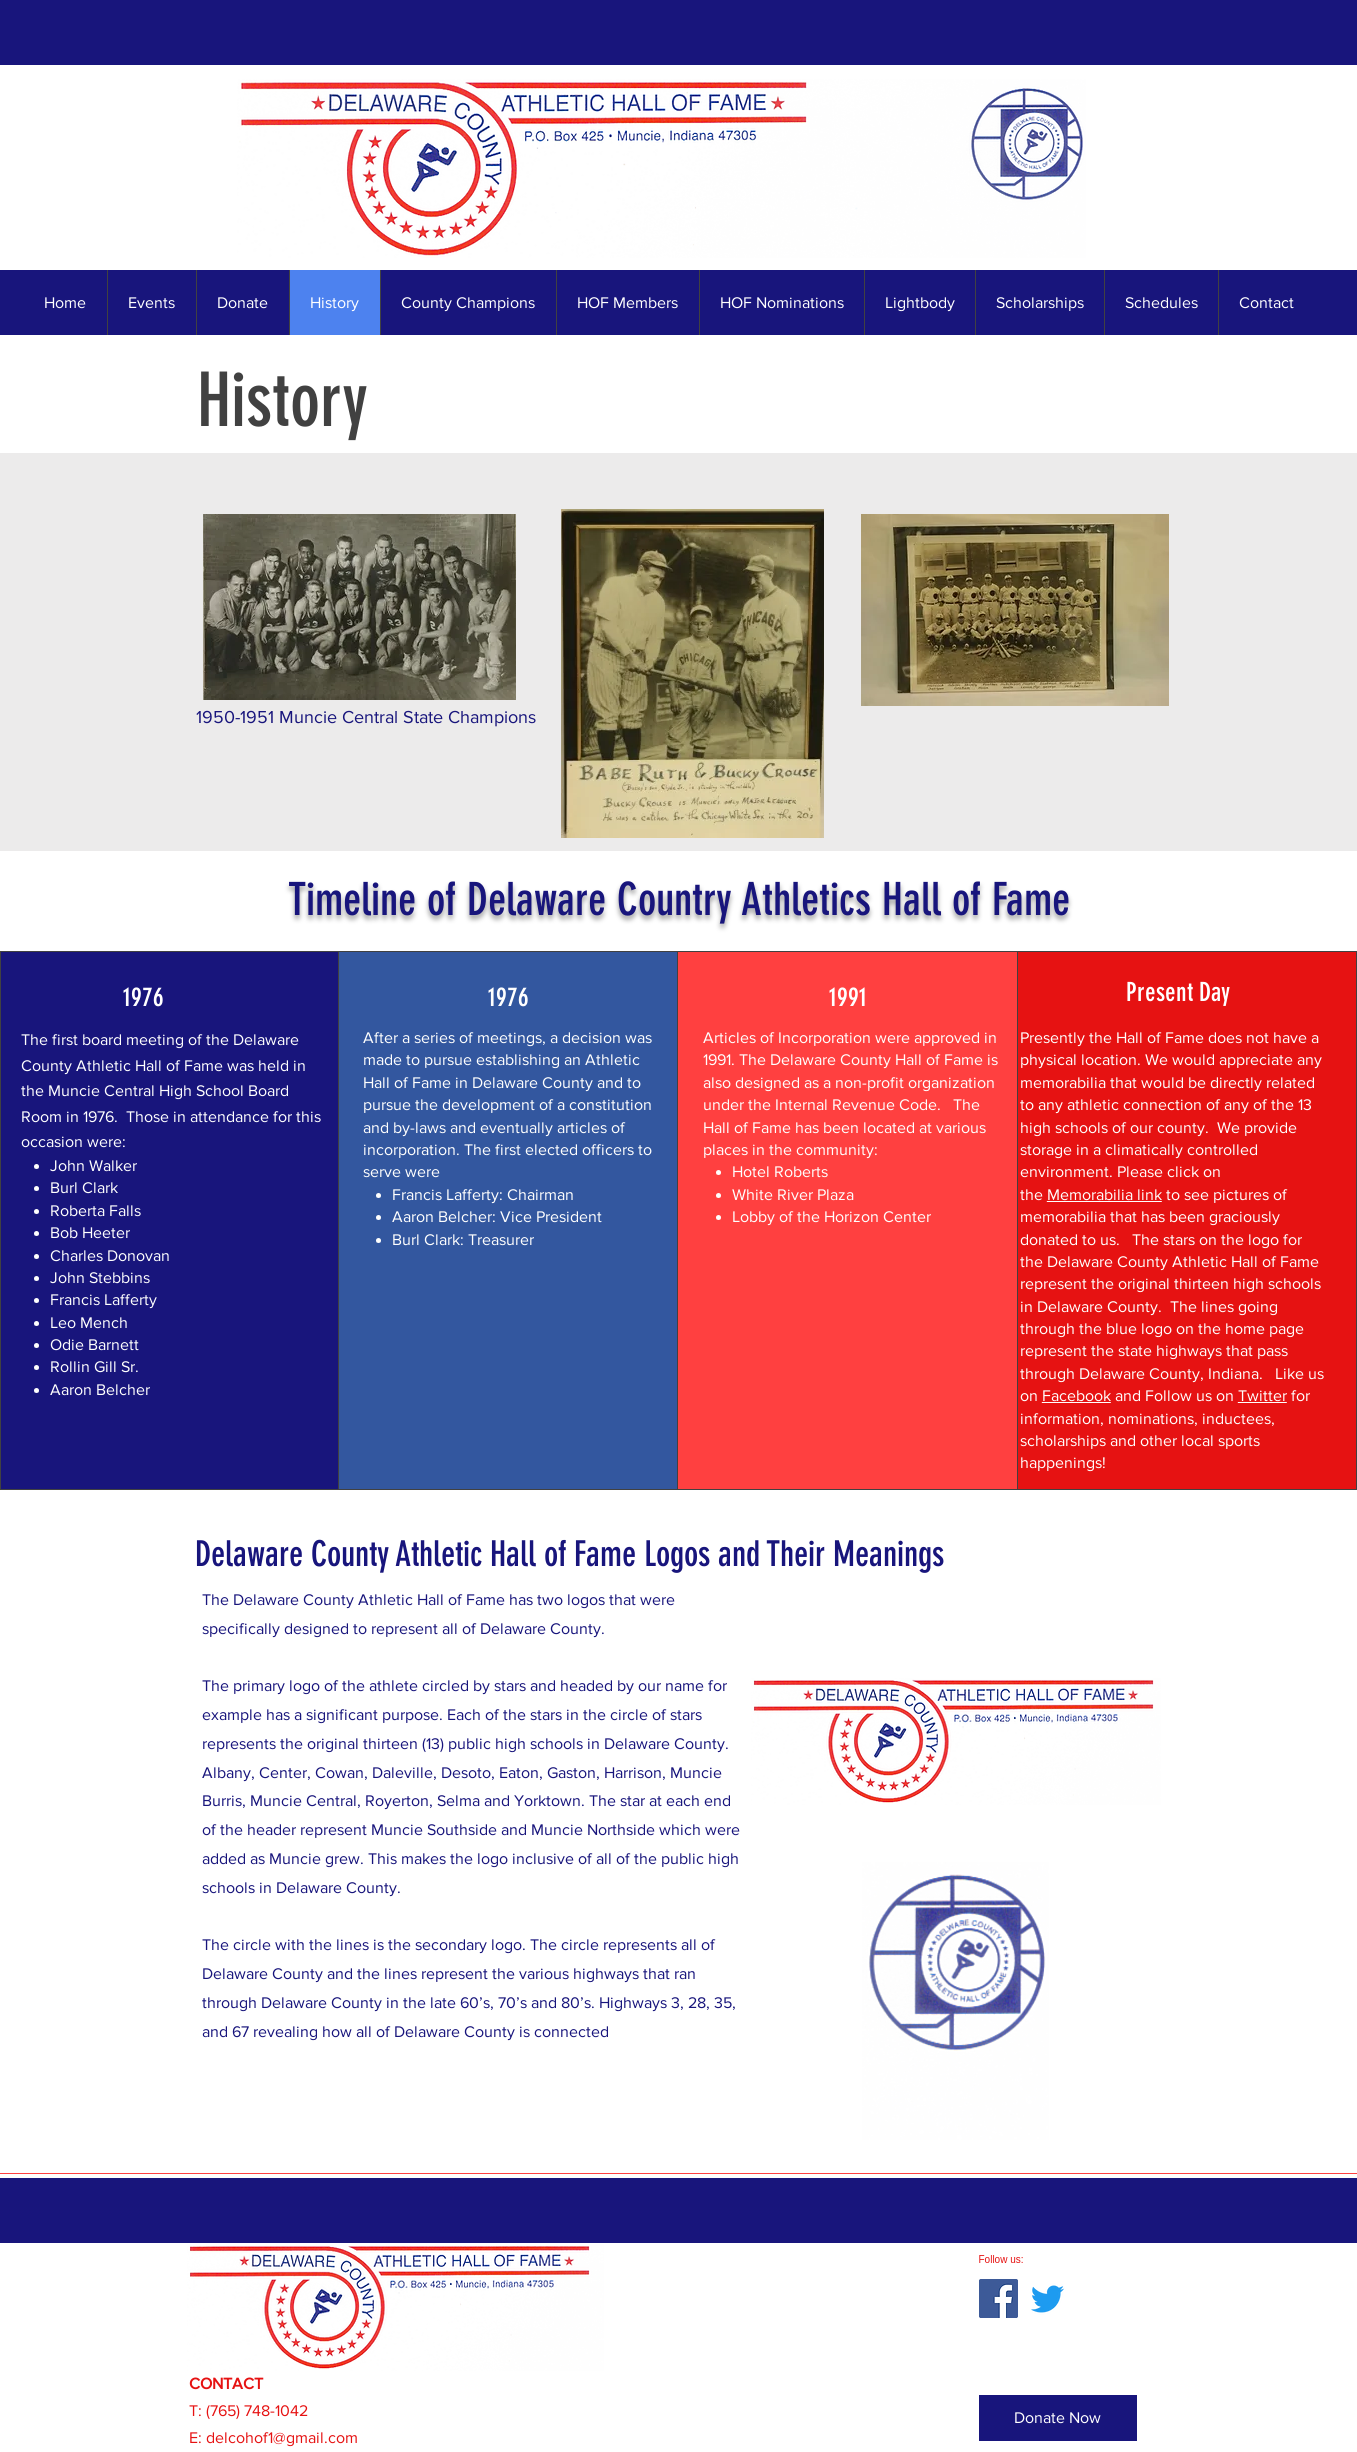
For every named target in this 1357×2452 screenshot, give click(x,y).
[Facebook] (998, 2298)
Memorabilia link (1104, 1194)
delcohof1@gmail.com (282, 2437)
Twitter (1262, 1395)
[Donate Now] (1058, 2418)
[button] (468, 302)
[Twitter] (1047, 2298)
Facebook (1076, 1395)
